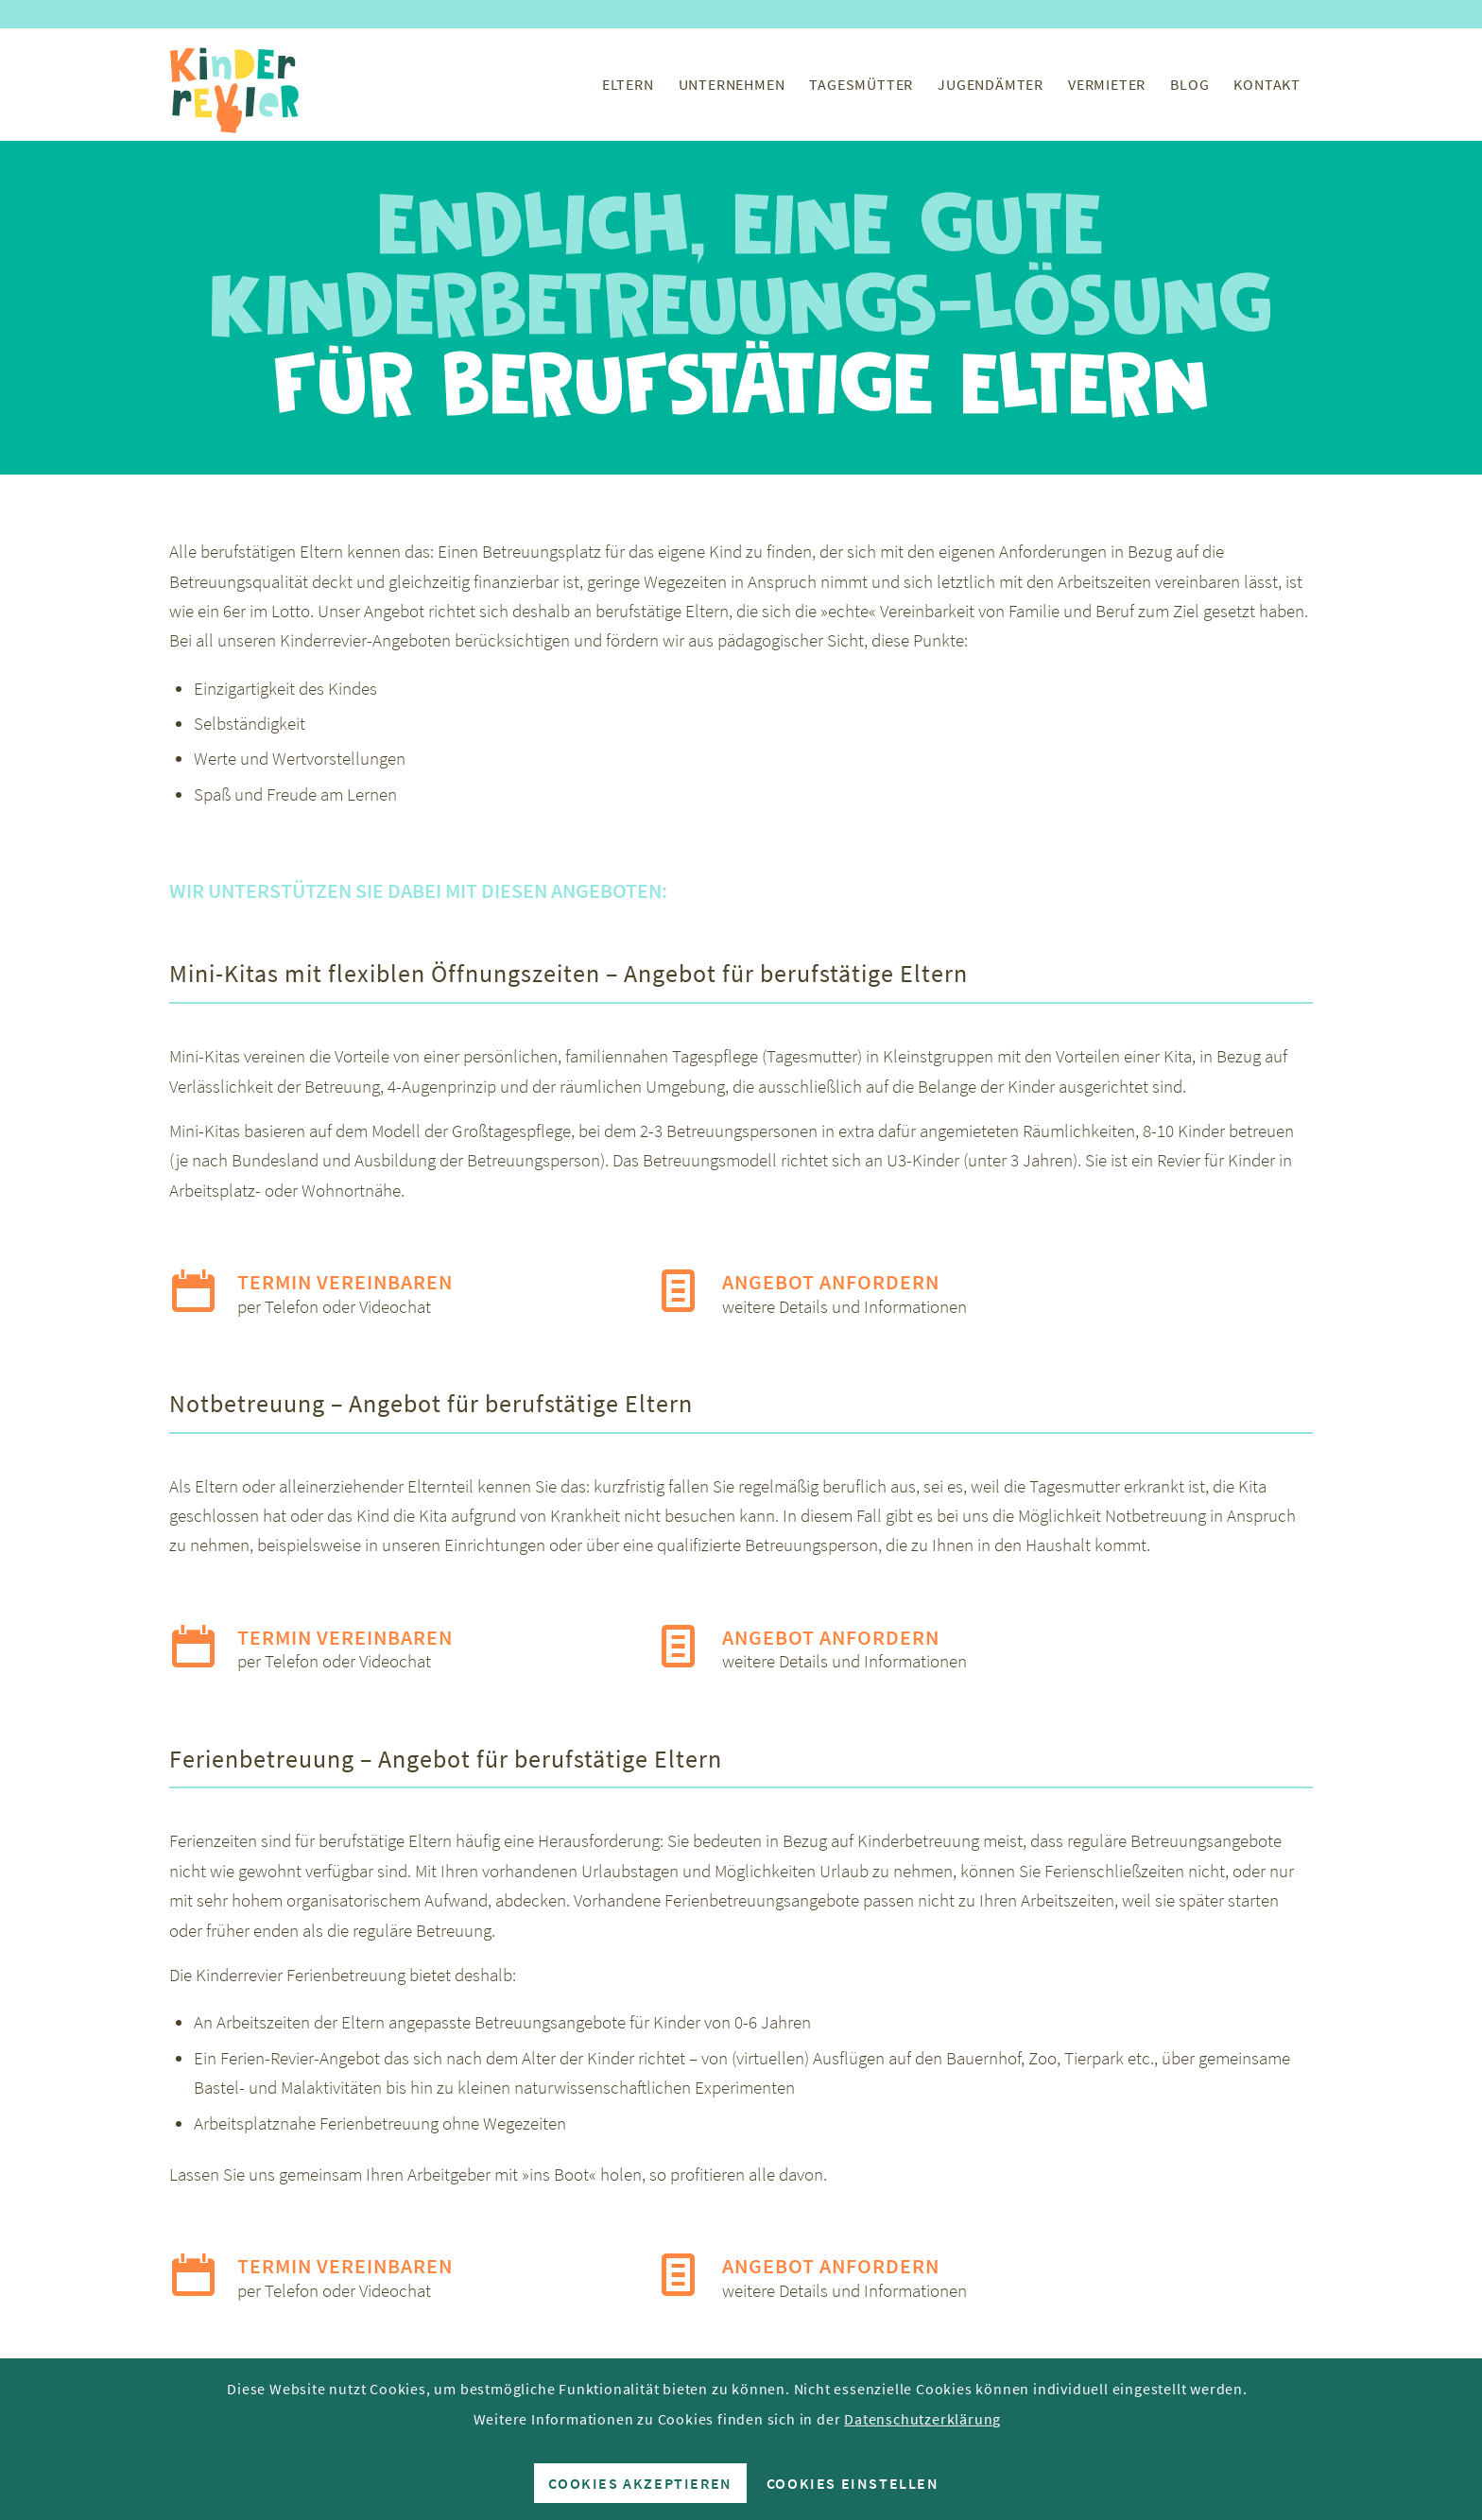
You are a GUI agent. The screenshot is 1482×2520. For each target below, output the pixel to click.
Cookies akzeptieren (640, 2483)
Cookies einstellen (853, 2483)
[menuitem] (628, 84)
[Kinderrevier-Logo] (235, 84)
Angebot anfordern (830, 1282)
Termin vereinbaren (345, 1282)
